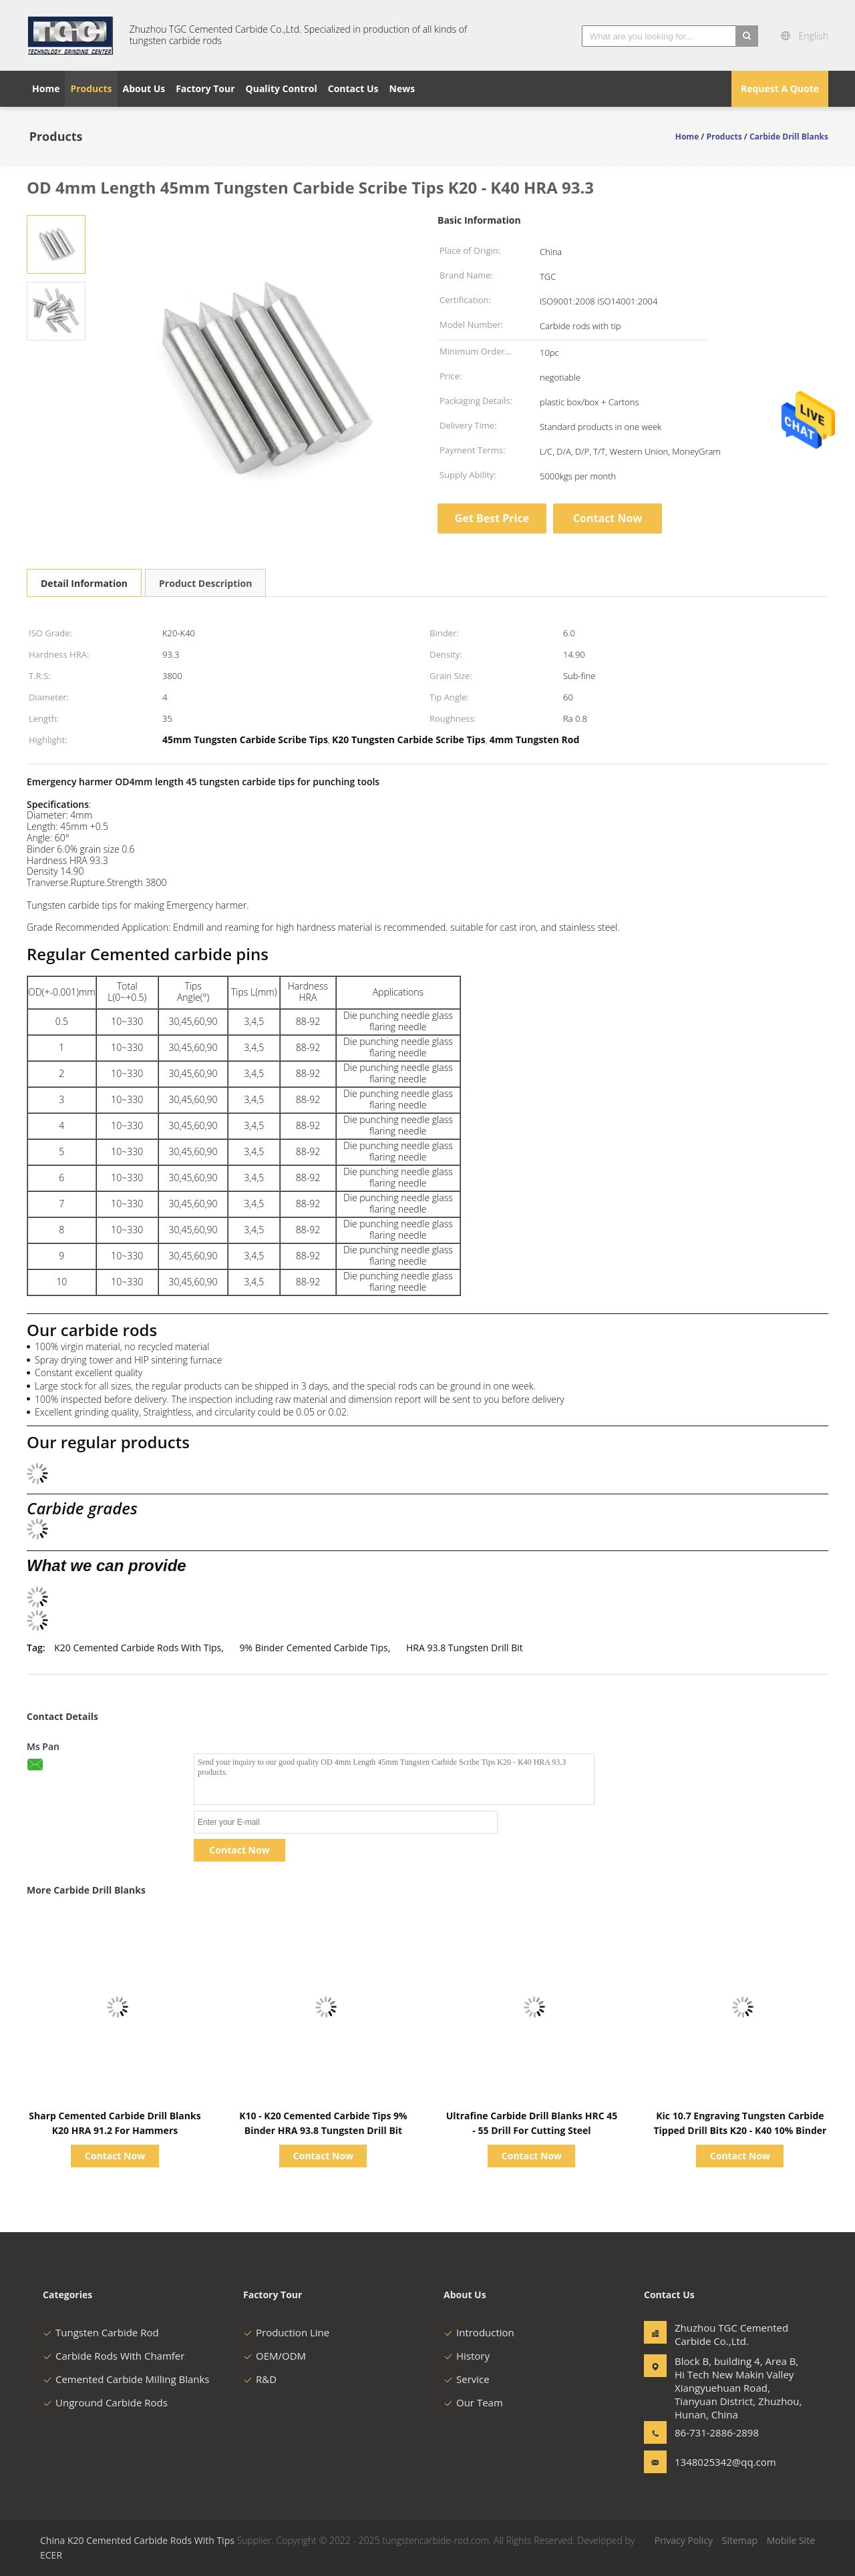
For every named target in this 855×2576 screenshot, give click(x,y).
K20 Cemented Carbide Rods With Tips (137, 1647)
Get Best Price (492, 518)
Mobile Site (791, 2540)
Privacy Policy (684, 2540)
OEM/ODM (274, 2355)
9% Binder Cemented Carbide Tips (313, 1647)
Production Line (286, 2332)
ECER (51, 2555)
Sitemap (739, 2540)
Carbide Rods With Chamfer (113, 2355)
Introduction (479, 2332)
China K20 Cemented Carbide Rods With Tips (137, 2540)
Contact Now (607, 518)
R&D (260, 2379)
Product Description (205, 583)
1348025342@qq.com (717, 2461)
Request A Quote (780, 88)
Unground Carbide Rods (105, 2402)
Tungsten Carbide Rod (101, 2332)
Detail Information (84, 583)
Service (467, 2379)
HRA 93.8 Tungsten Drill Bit (464, 1647)
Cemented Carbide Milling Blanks (126, 2379)
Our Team (473, 2402)
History (467, 2355)
